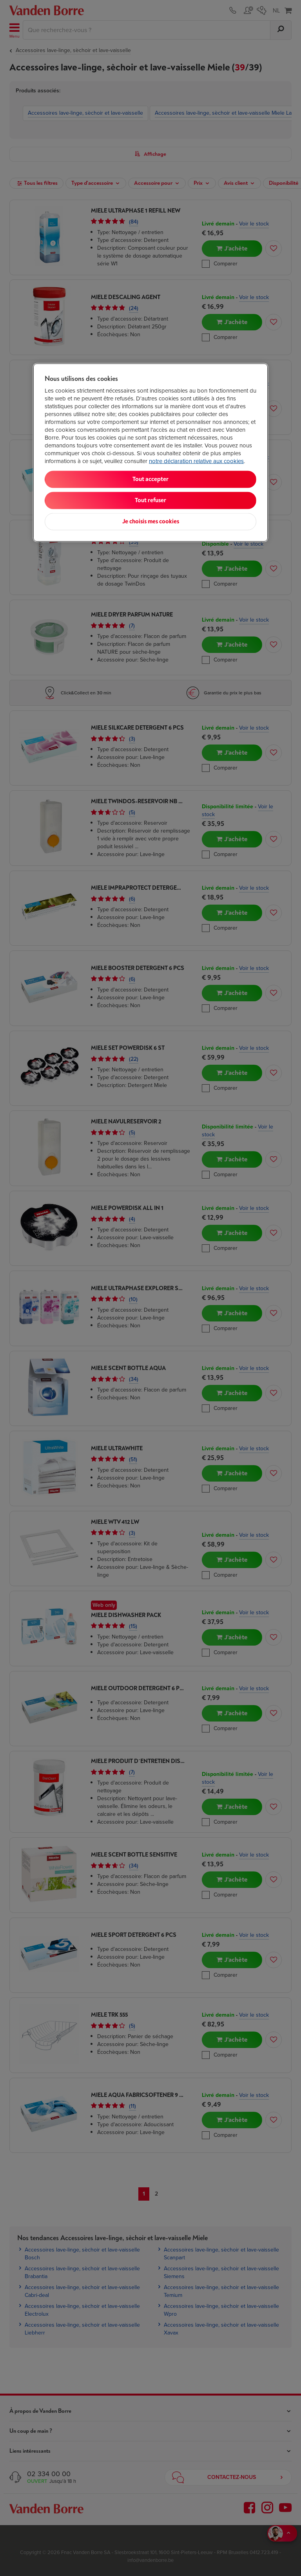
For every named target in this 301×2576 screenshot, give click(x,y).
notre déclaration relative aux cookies (196, 461)
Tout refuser (150, 500)
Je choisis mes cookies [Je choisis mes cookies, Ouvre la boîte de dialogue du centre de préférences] (150, 521)
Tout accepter (150, 479)
